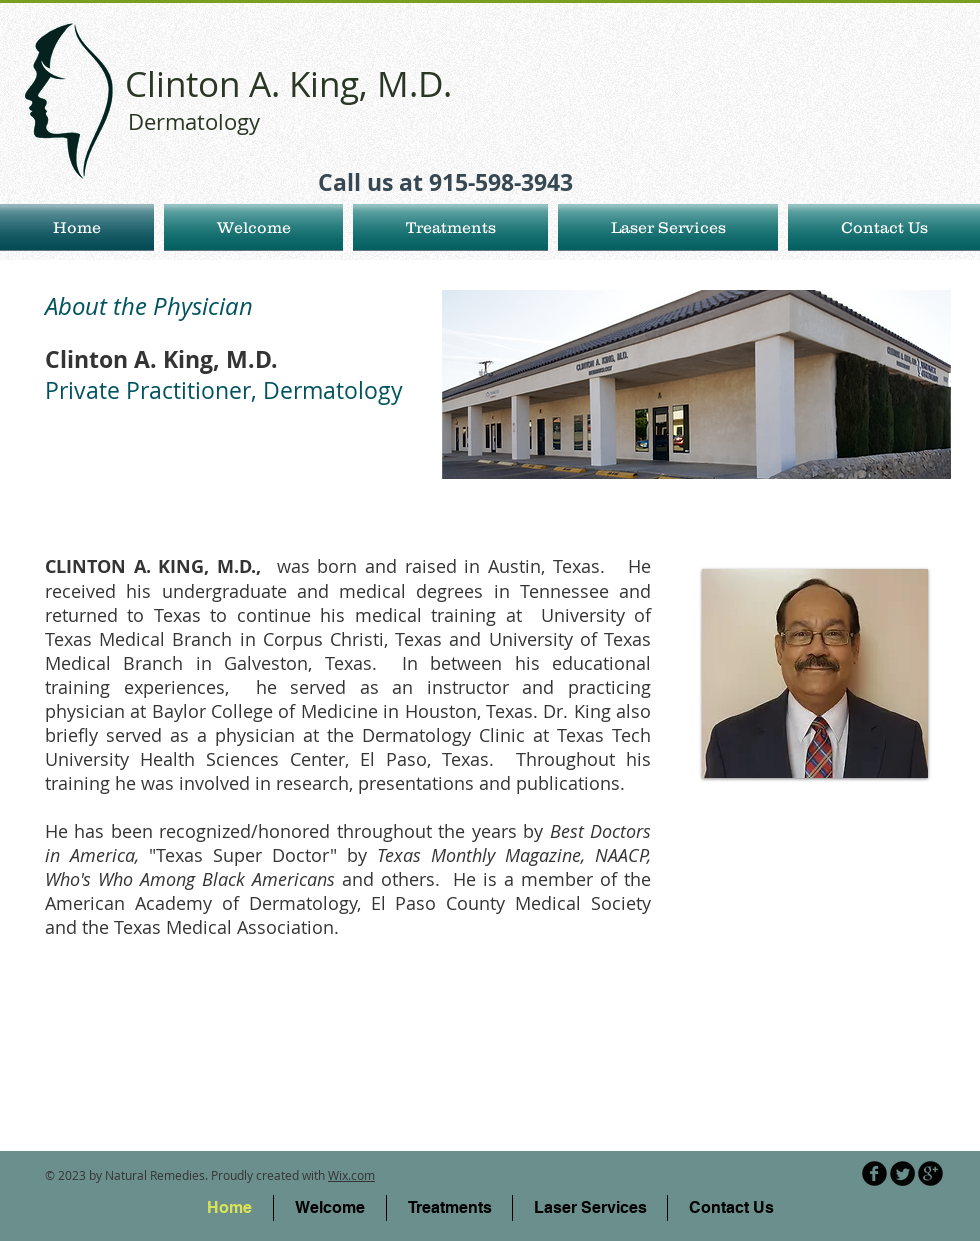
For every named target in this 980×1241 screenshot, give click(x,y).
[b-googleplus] (930, 1173)
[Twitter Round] (902, 1173)
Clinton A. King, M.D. (288, 83)
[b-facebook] (874, 1173)
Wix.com (351, 1175)
